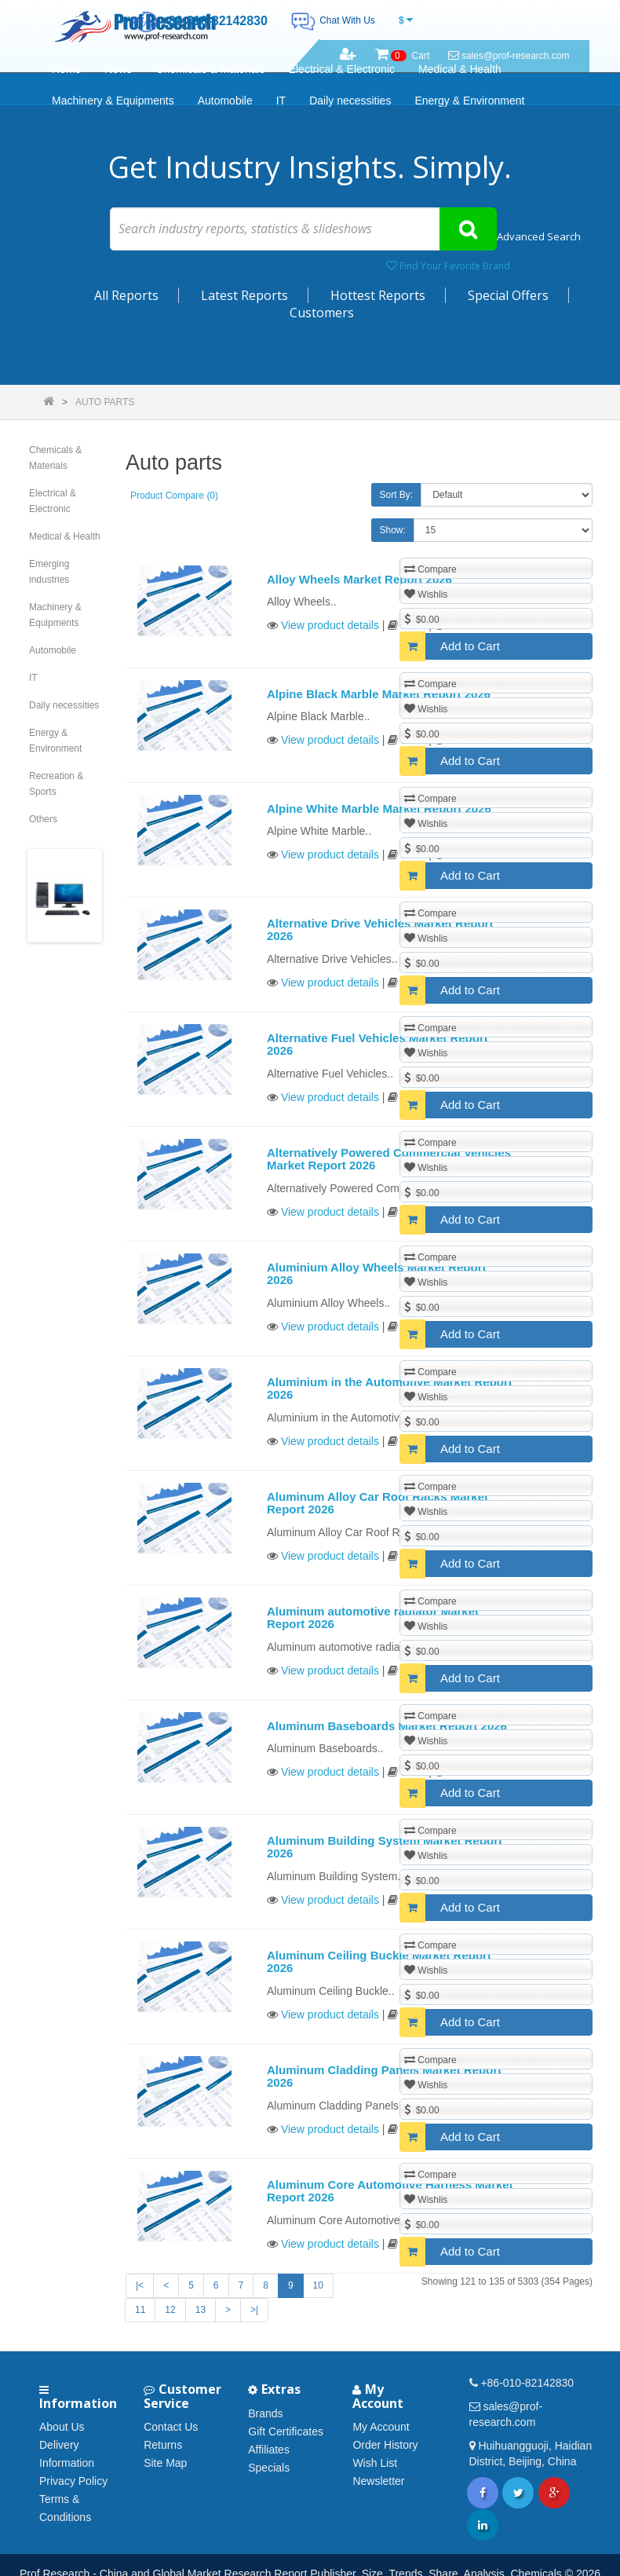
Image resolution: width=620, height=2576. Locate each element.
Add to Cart (450, 646)
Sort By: (397, 494)
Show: (393, 530)
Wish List (374, 2463)
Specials (269, 2467)
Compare (430, 569)
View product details (330, 625)
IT (281, 100)
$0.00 (421, 619)
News (118, 69)
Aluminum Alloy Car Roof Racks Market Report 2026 (377, 1503)
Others (43, 819)
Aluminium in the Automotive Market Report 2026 (389, 1388)
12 (170, 2309)
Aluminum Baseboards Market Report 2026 (387, 1726)
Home (66, 69)
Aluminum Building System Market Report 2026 (384, 1847)
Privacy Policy (73, 2481)
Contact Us (171, 2426)
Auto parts (104, 402)
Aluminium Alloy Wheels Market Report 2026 (377, 1274)
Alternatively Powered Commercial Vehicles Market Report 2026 (389, 1159)
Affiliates (269, 2449)
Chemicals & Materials (209, 69)
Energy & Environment (469, 100)
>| (254, 2309)
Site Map (165, 2463)
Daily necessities (350, 100)
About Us (62, 2426)
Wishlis (425, 594)
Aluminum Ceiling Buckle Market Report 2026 (379, 1961)
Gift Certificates (285, 2431)
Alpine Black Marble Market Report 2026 (379, 694)
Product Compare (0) (174, 495)
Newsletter (378, 2481)
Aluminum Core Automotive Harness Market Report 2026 (390, 2191)
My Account (380, 2426)
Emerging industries (49, 571)
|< (140, 2285)
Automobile (225, 100)
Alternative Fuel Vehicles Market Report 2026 (377, 1044)
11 (140, 2309)
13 (200, 2309)
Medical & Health (459, 69)
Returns (163, 2445)
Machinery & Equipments (113, 100)
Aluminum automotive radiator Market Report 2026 (373, 1618)
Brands (265, 2413)
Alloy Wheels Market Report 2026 (359, 579)
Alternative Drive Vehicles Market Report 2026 (380, 930)
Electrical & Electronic (342, 69)
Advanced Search (539, 236)
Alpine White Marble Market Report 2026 (379, 808)
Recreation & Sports (56, 783)
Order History (385, 2445)
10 (318, 2285)
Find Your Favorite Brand (448, 266)
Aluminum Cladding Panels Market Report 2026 (384, 2076)
